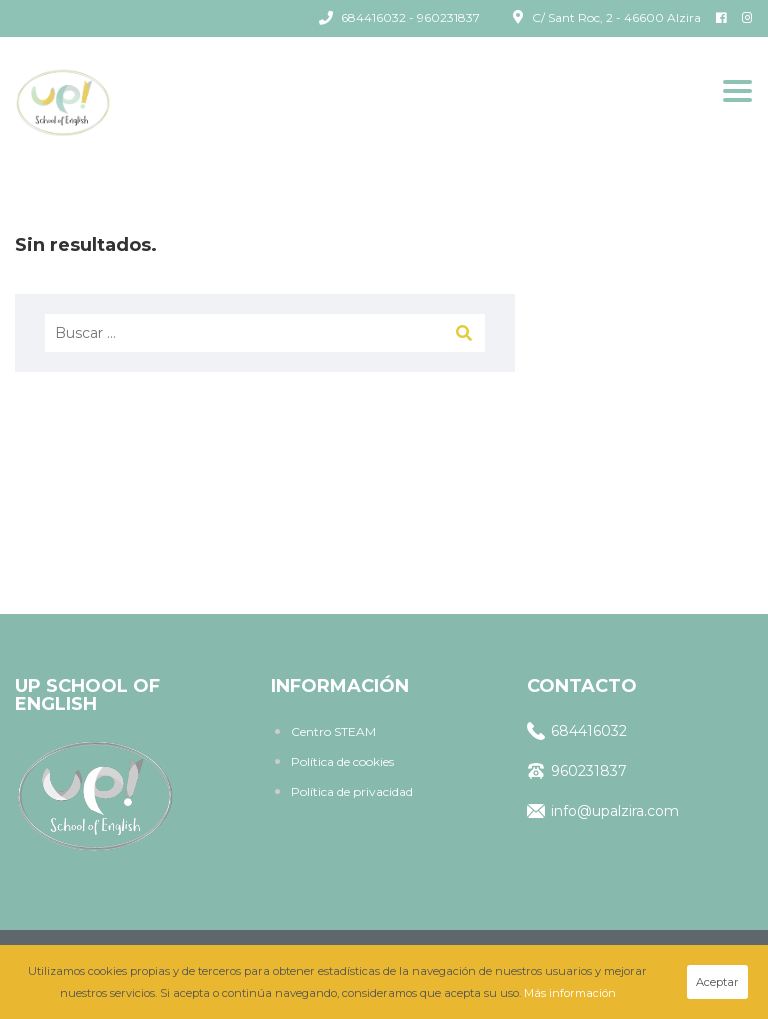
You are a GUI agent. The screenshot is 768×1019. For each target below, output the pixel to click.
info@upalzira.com (603, 811)
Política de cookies (342, 761)
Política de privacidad (352, 791)
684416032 (577, 731)
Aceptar (717, 982)
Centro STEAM (333, 731)
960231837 (577, 771)
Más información (570, 993)
